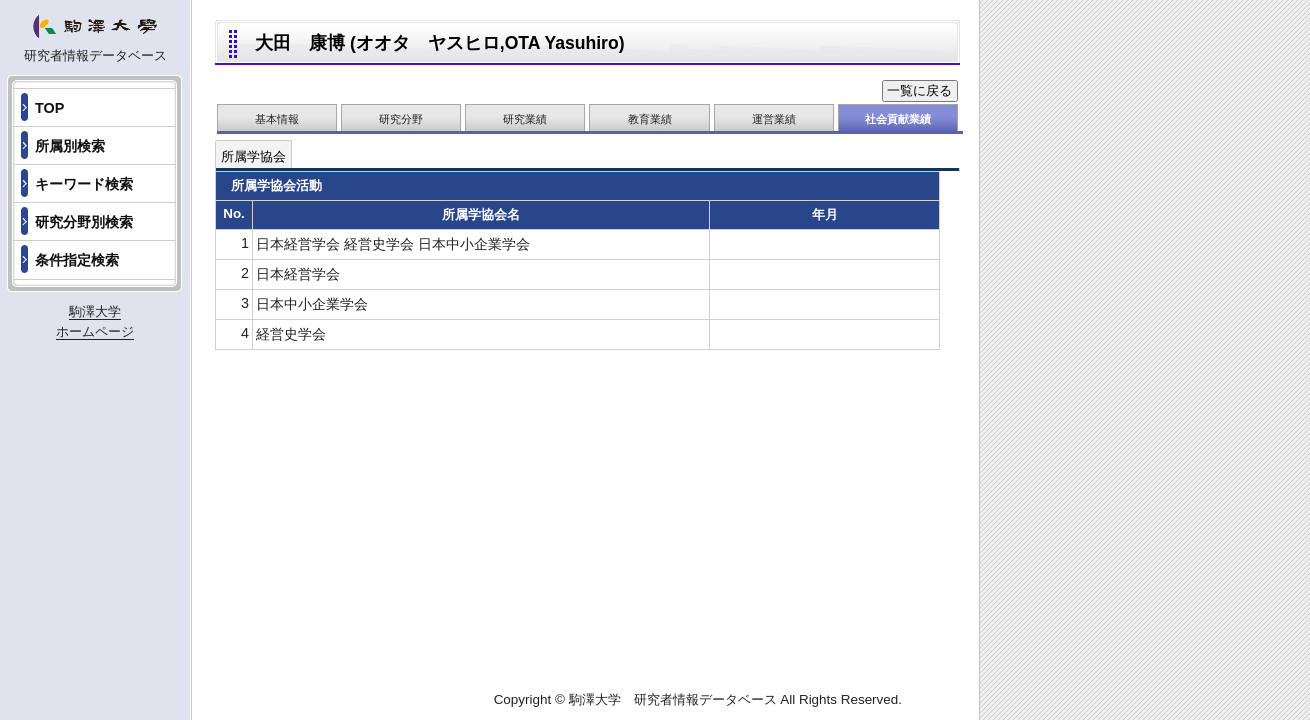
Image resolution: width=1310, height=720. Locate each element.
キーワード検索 (84, 184)
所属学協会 (253, 156)
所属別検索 (70, 146)
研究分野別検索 (84, 222)
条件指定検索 (77, 260)
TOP (49, 108)
